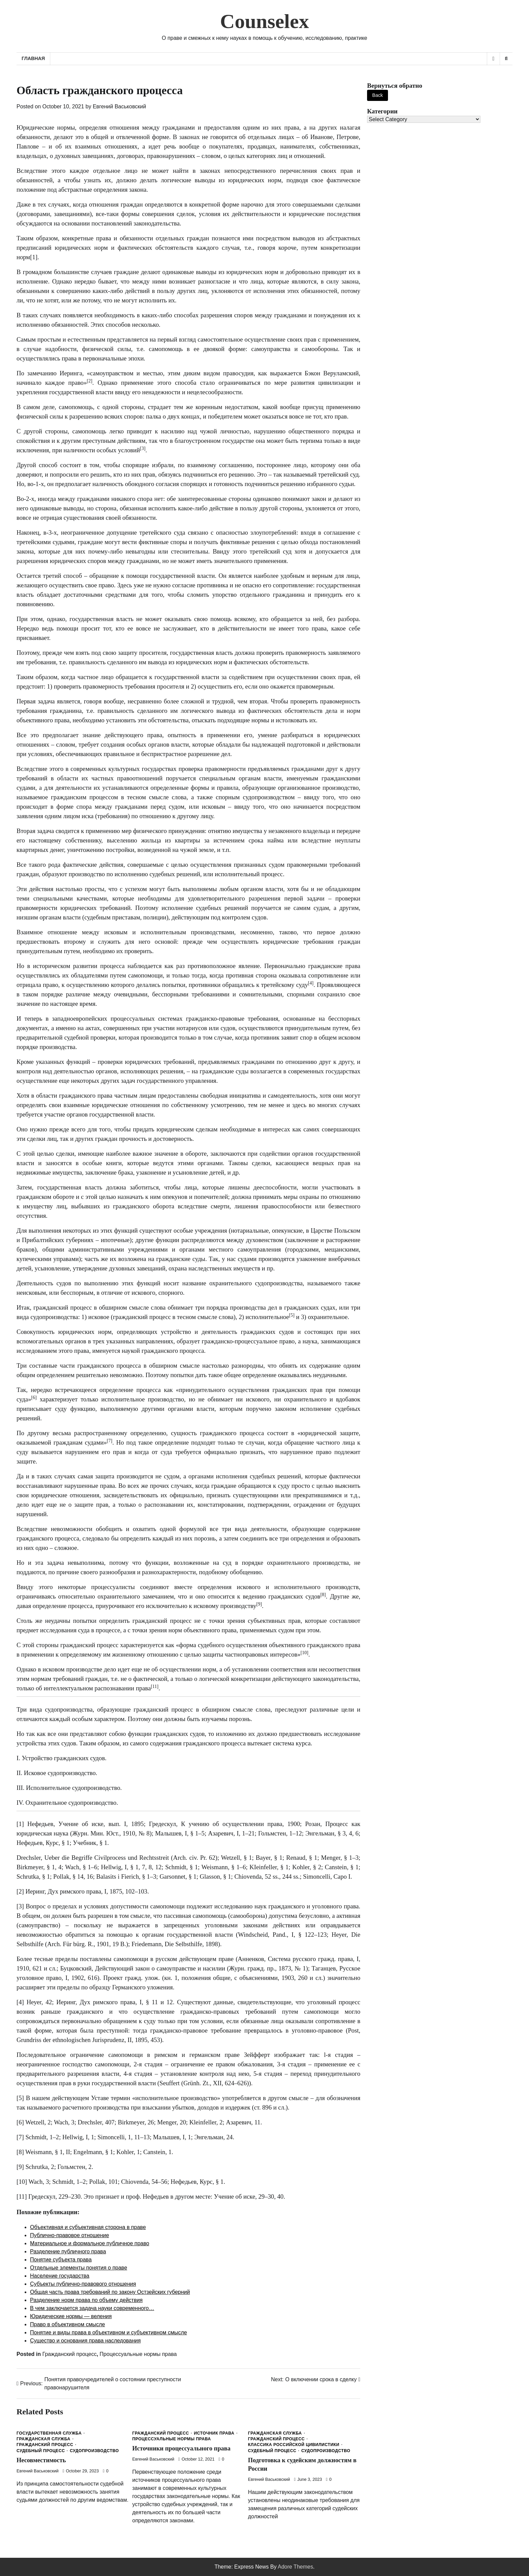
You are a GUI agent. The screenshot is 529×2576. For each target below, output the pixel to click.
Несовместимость (42, 2460)
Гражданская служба (44, 2439)
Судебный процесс (41, 2451)
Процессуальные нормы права (138, 2354)
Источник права (214, 2433)
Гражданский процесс (69, 2354)
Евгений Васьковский (119, 106)
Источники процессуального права (183, 2448)
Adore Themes (295, 2567)
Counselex (264, 21)
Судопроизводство (94, 2451)
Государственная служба (49, 2433)
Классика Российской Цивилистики (293, 2445)
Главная (33, 58)
